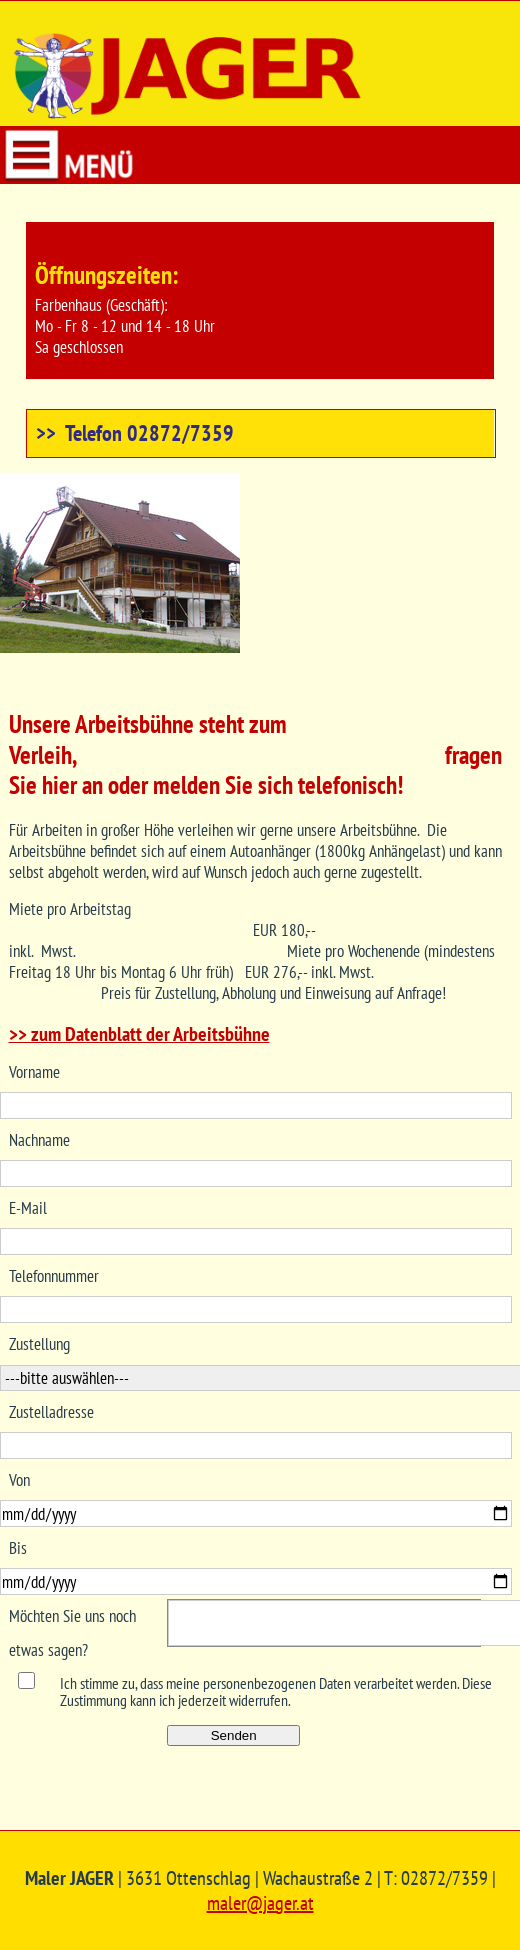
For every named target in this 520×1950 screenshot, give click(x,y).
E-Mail (28, 1208)
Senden (234, 1735)
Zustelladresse (51, 1412)
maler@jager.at (260, 1903)
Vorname (34, 1072)
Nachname (39, 1140)
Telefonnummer (54, 1276)
